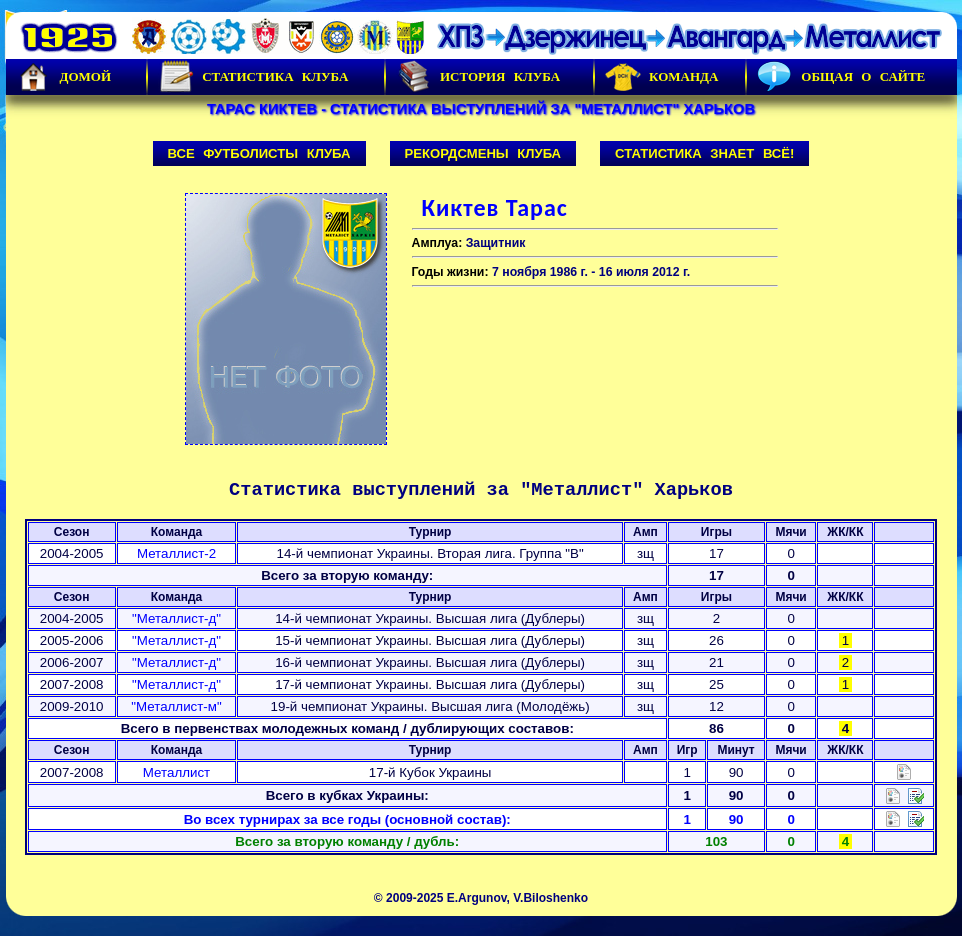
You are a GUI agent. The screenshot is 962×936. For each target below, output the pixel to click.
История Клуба (478, 77)
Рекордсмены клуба (483, 153)
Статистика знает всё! (704, 153)
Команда (661, 77)
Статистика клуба (253, 77)
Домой (64, 77)
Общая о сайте (841, 77)
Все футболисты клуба (259, 153)
